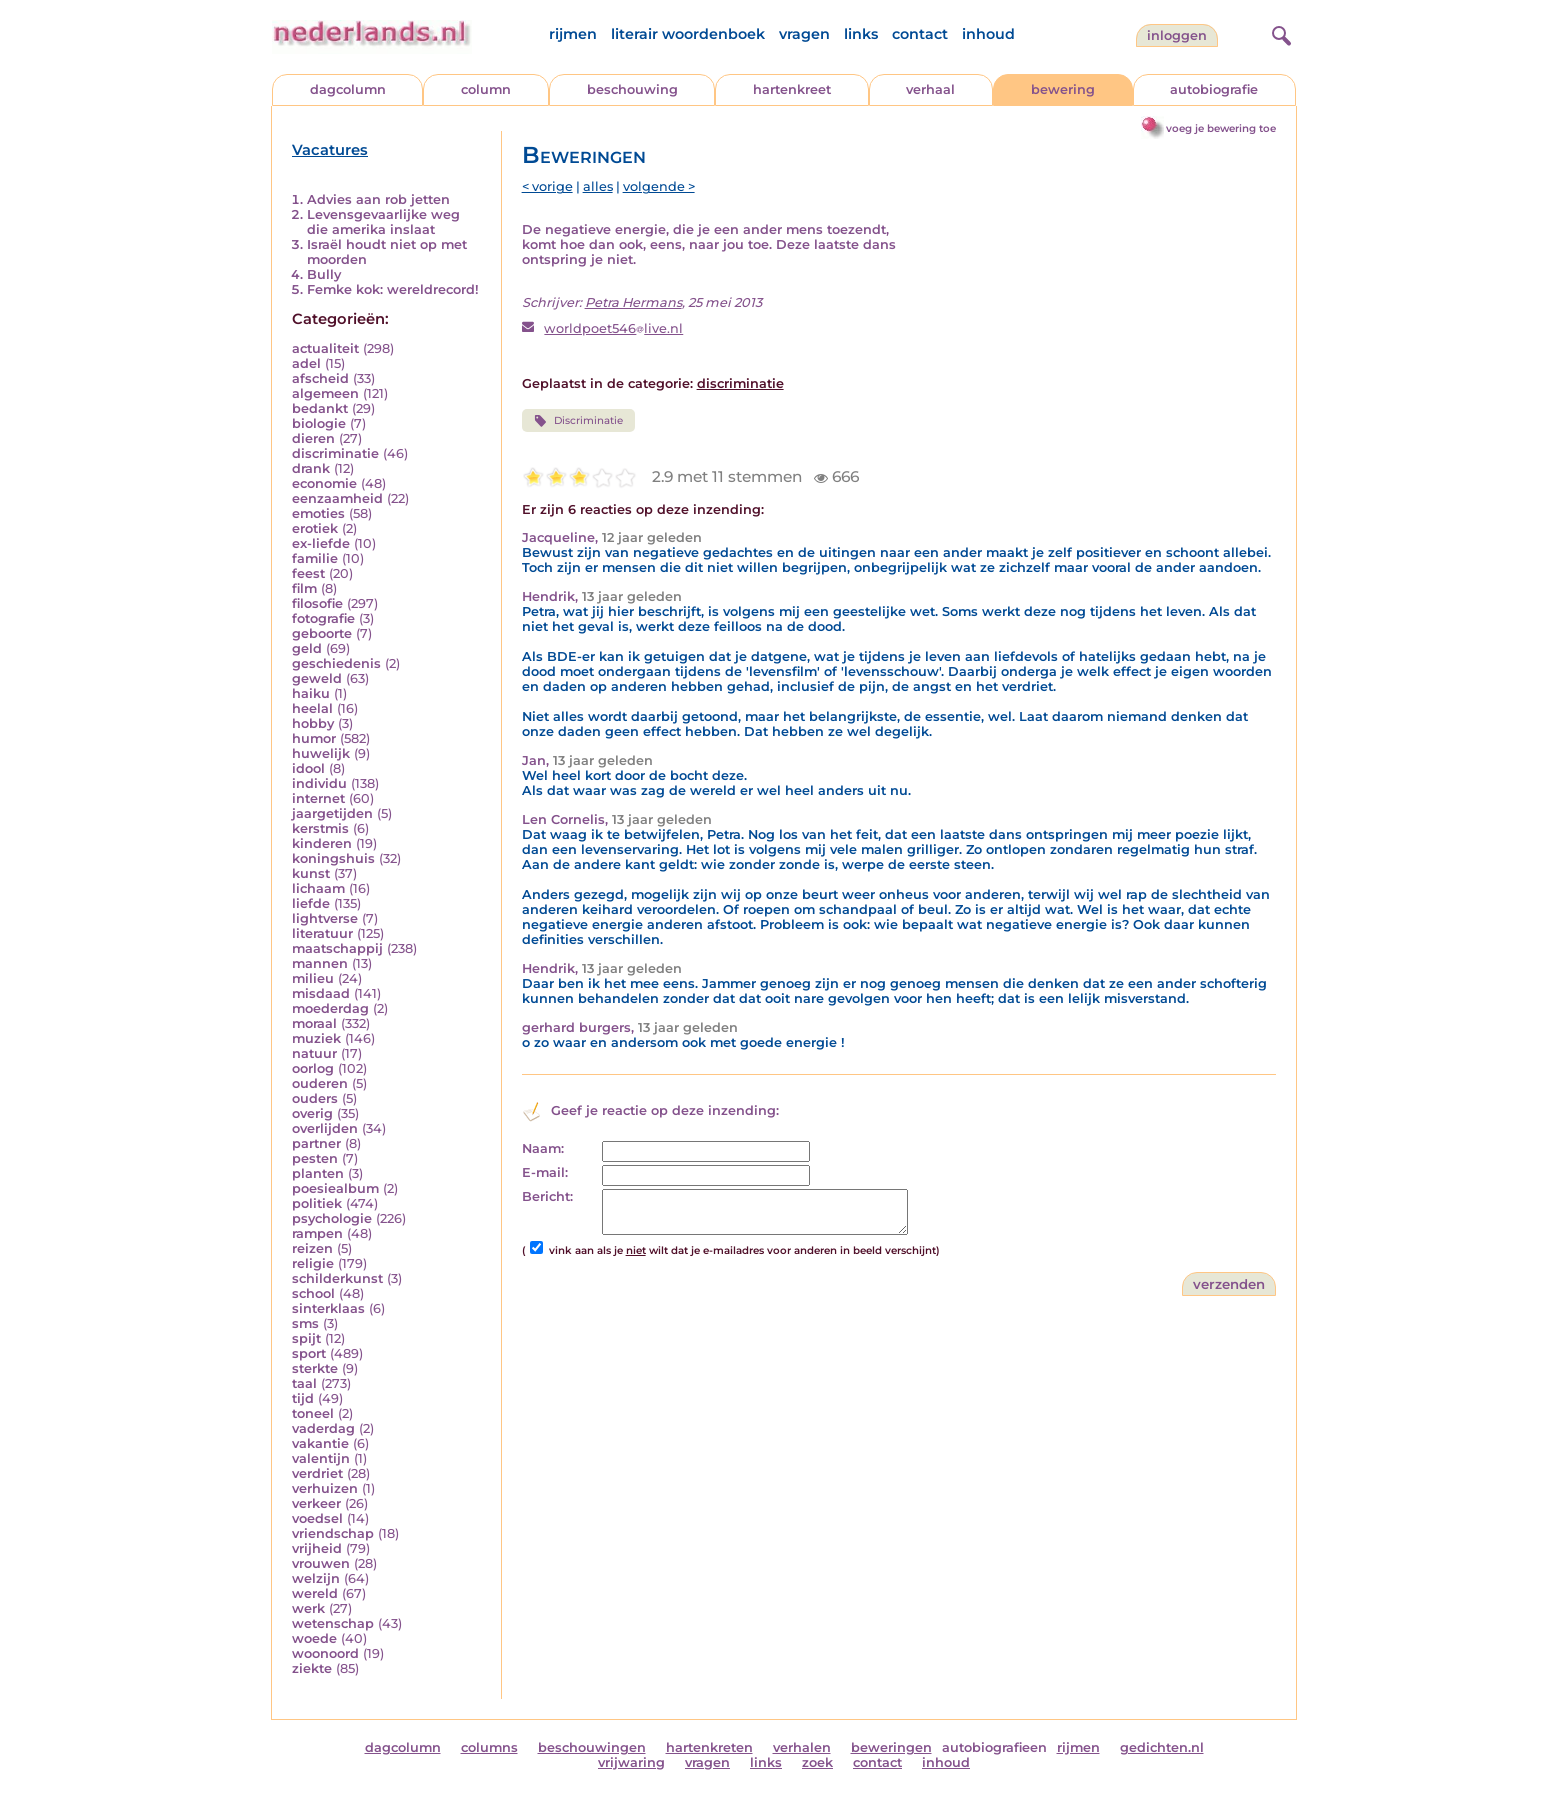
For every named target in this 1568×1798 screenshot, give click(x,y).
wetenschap (333, 1623)
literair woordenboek (688, 34)
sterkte (315, 1368)
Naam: (543, 1148)
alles (598, 186)
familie (315, 558)
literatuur (322, 933)
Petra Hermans (633, 302)
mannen (320, 963)
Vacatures (330, 150)
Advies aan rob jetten (378, 199)
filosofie (317, 603)
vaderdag (323, 1428)
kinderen (322, 843)
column (486, 89)
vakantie (320, 1443)
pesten (315, 1158)
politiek (317, 1203)
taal (304, 1383)
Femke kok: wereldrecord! (393, 289)
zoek (817, 1762)
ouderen (320, 1083)
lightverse (325, 918)
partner (316, 1143)
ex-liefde (321, 543)
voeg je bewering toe (1221, 128)
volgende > (659, 186)
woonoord (325, 1653)
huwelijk (321, 753)
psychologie (332, 1218)
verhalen (802, 1747)
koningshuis (333, 858)
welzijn (316, 1578)
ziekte (312, 1668)
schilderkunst (337, 1278)
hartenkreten (709, 1747)
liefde (311, 903)
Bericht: (547, 1196)
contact (920, 34)
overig (312, 1113)
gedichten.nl (1162, 1747)
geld (307, 648)
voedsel (317, 1518)
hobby (313, 723)
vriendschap (333, 1533)
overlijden (325, 1128)
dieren (313, 438)
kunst (311, 873)
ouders (315, 1098)
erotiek (315, 528)
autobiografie (1214, 89)
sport (309, 1353)
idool (308, 768)
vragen (804, 34)
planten (318, 1173)
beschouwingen (592, 1747)
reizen (312, 1248)
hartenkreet (792, 89)
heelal (312, 708)
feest (308, 573)
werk (308, 1608)
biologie (319, 423)
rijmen (573, 34)
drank (311, 468)
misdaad (321, 993)
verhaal (930, 89)
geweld (317, 678)
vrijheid (317, 1548)
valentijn (321, 1458)
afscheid (320, 378)
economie (324, 483)
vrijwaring (631, 1762)
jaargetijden (332, 813)
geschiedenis (336, 663)
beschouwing (632, 89)
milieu (313, 978)
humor (314, 738)
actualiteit (325, 348)
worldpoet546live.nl (613, 328)
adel (306, 363)
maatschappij (337, 948)
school (313, 1293)
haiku (311, 693)
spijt (306, 1338)
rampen (317, 1233)
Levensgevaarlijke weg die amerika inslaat (383, 222)
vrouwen (321, 1563)
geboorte (322, 633)
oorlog (313, 1068)
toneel (313, 1413)
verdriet (317, 1473)
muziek (316, 1038)
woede (314, 1638)
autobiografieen (994, 1747)
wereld (315, 1593)
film (304, 588)
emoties (318, 513)
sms (305, 1323)
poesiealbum (335, 1188)
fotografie (323, 618)
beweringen (891, 1747)
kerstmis (320, 828)
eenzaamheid (337, 498)
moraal (314, 1023)
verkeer (316, 1503)
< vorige (547, 186)
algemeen (325, 393)
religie (313, 1263)
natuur (314, 1053)
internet (318, 798)
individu (319, 783)
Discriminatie (578, 421)
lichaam (318, 888)
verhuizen (325, 1488)
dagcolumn (348, 89)
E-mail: (545, 1172)
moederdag (330, 1008)
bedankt (320, 408)
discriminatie (335, 453)
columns (489, 1747)
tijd (303, 1398)
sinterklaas (328, 1308)
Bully (324, 274)
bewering (1063, 89)
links (861, 34)
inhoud (988, 34)
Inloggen (1177, 35)
